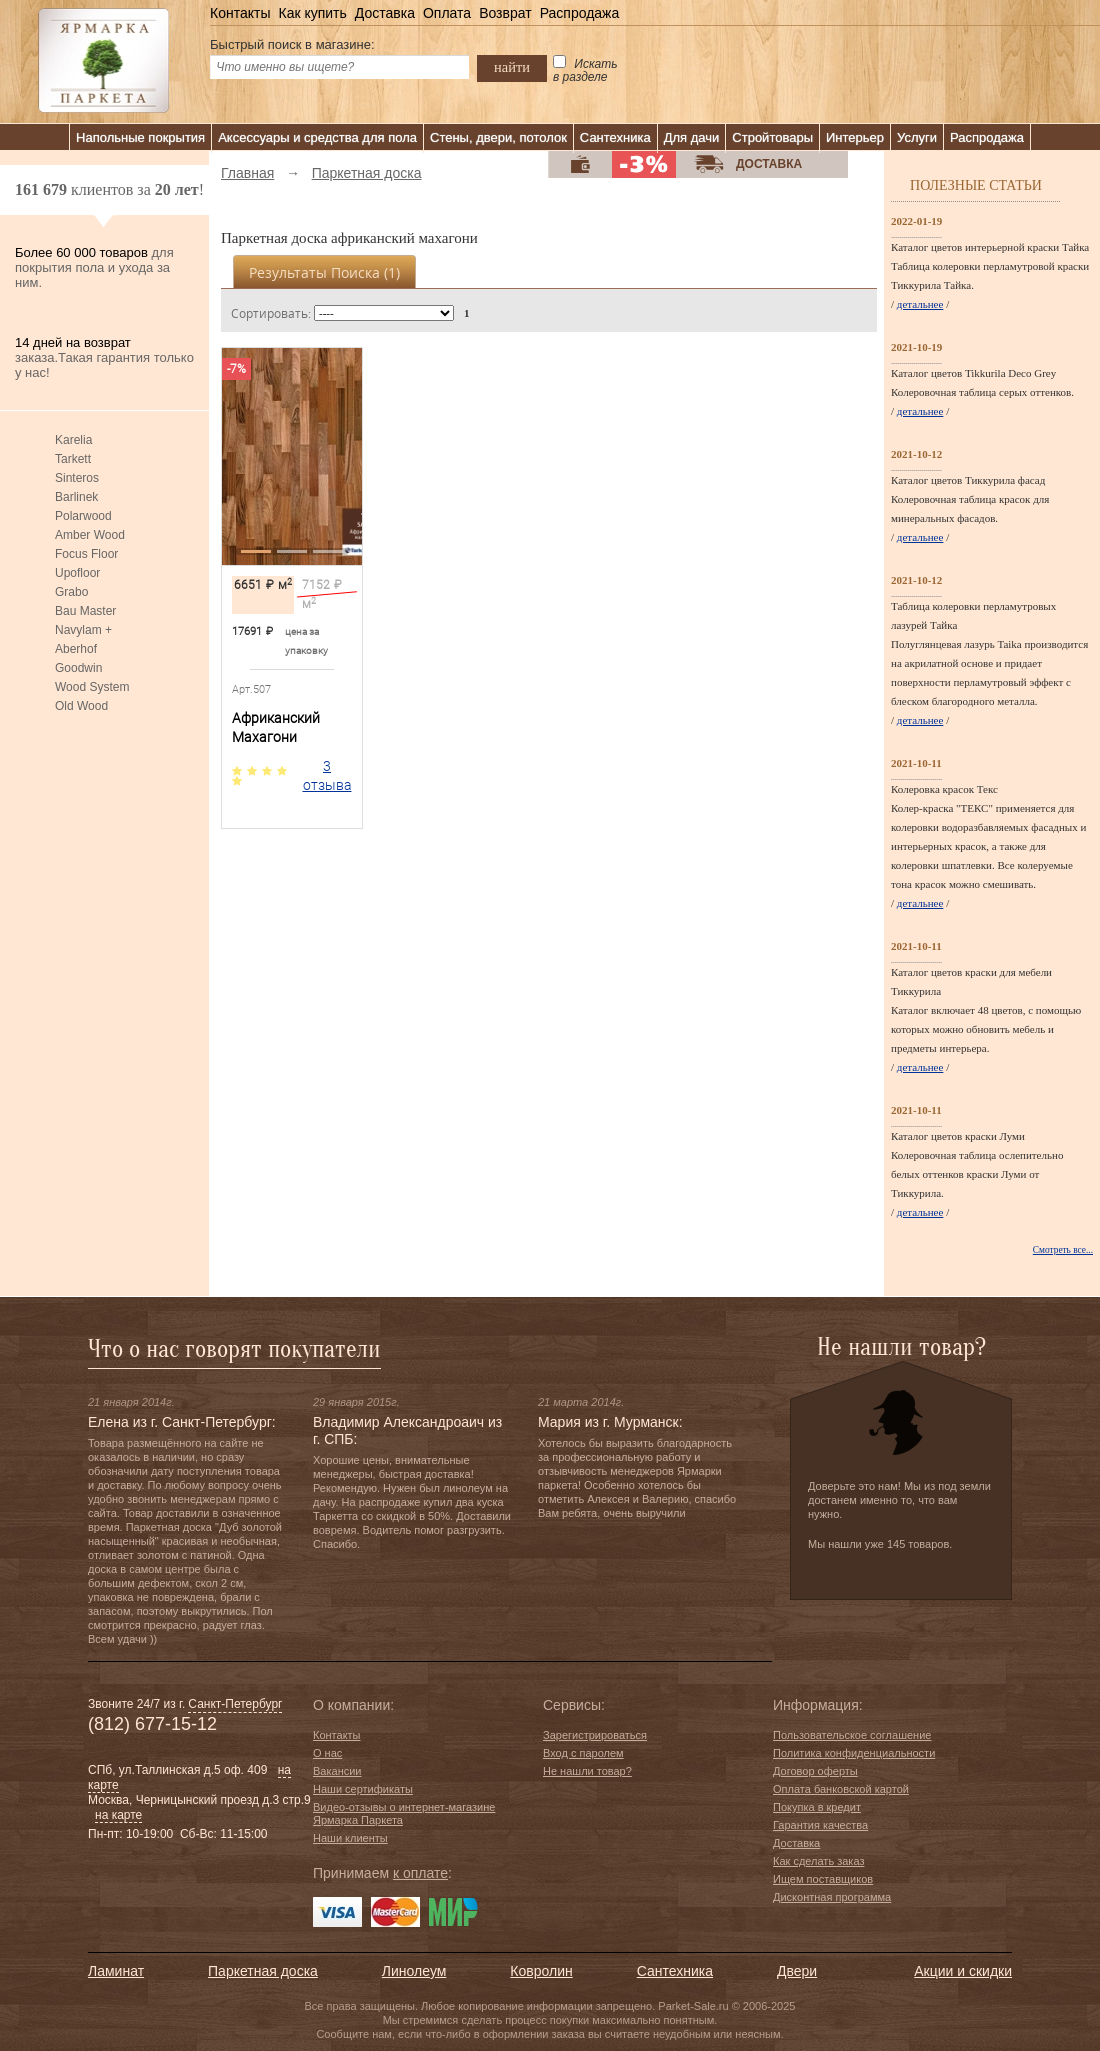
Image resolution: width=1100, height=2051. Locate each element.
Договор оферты (815, 1771)
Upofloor (77, 573)
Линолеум (414, 1971)
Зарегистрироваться (595, 1735)
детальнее (920, 304)
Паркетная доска (263, 1971)
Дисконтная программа (832, 1897)
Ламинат (116, 1971)
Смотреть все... (1063, 1250)
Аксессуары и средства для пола (317, 137)
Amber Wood (90, 535)
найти (512, 67)
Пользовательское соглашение (852, 1735)
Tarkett (73, 459)
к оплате (420, 1873)
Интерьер (855, 137)
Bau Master (85, 611)
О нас (327, 1753)
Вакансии (337, 1771)
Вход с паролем (583, 1753)
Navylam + (83, 630)
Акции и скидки (963, 1971)
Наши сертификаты (363, 1789)
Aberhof (76, 649)
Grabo (71, 592)
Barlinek (76, 497)
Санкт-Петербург (235, 1704)
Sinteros (77, 478)
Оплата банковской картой (841, 1789)
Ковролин (541, 1971)
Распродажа (580, 13)
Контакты (240, 13)
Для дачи (692, 137)
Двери (797, 1971)
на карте (118, 1815)
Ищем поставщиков (823, 1879)
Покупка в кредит (817, 1807)
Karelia (73, 440)
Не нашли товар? (587, 1771)
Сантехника (615, 137)
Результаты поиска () (324, 272)
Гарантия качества (820, 1825)
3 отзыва (327, 775)
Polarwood (83, 516)
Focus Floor (86, 554)
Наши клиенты (350, 1838)
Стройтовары (772, 137)
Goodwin (78, 668)
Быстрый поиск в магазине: (292, 44)
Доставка (385, 13)
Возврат (505, 13)
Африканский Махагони (276, 727)
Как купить (312, 13)
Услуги (917, 137)
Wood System (92, 687)
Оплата (447, 13)
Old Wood (81, 706)
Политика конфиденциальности (854, 1753)
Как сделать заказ (818, 1861)
